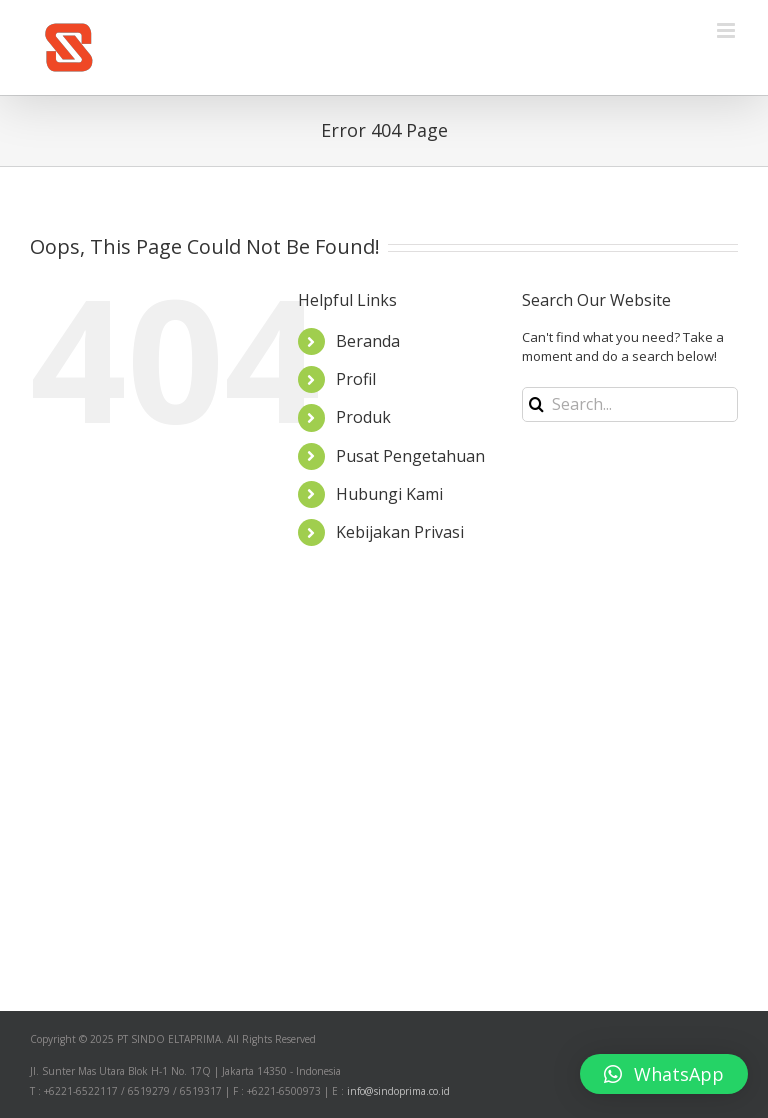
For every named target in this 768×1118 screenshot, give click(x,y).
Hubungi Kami (389, 494)
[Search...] (630, 404)
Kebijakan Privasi (400, 532)
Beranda (368, 341)
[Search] (536, 404)
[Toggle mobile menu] (727, 30)
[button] (664, 1074)
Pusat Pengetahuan (410, 456)
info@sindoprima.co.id (398, 1091)
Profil (356, 379)
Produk (363, 417)
